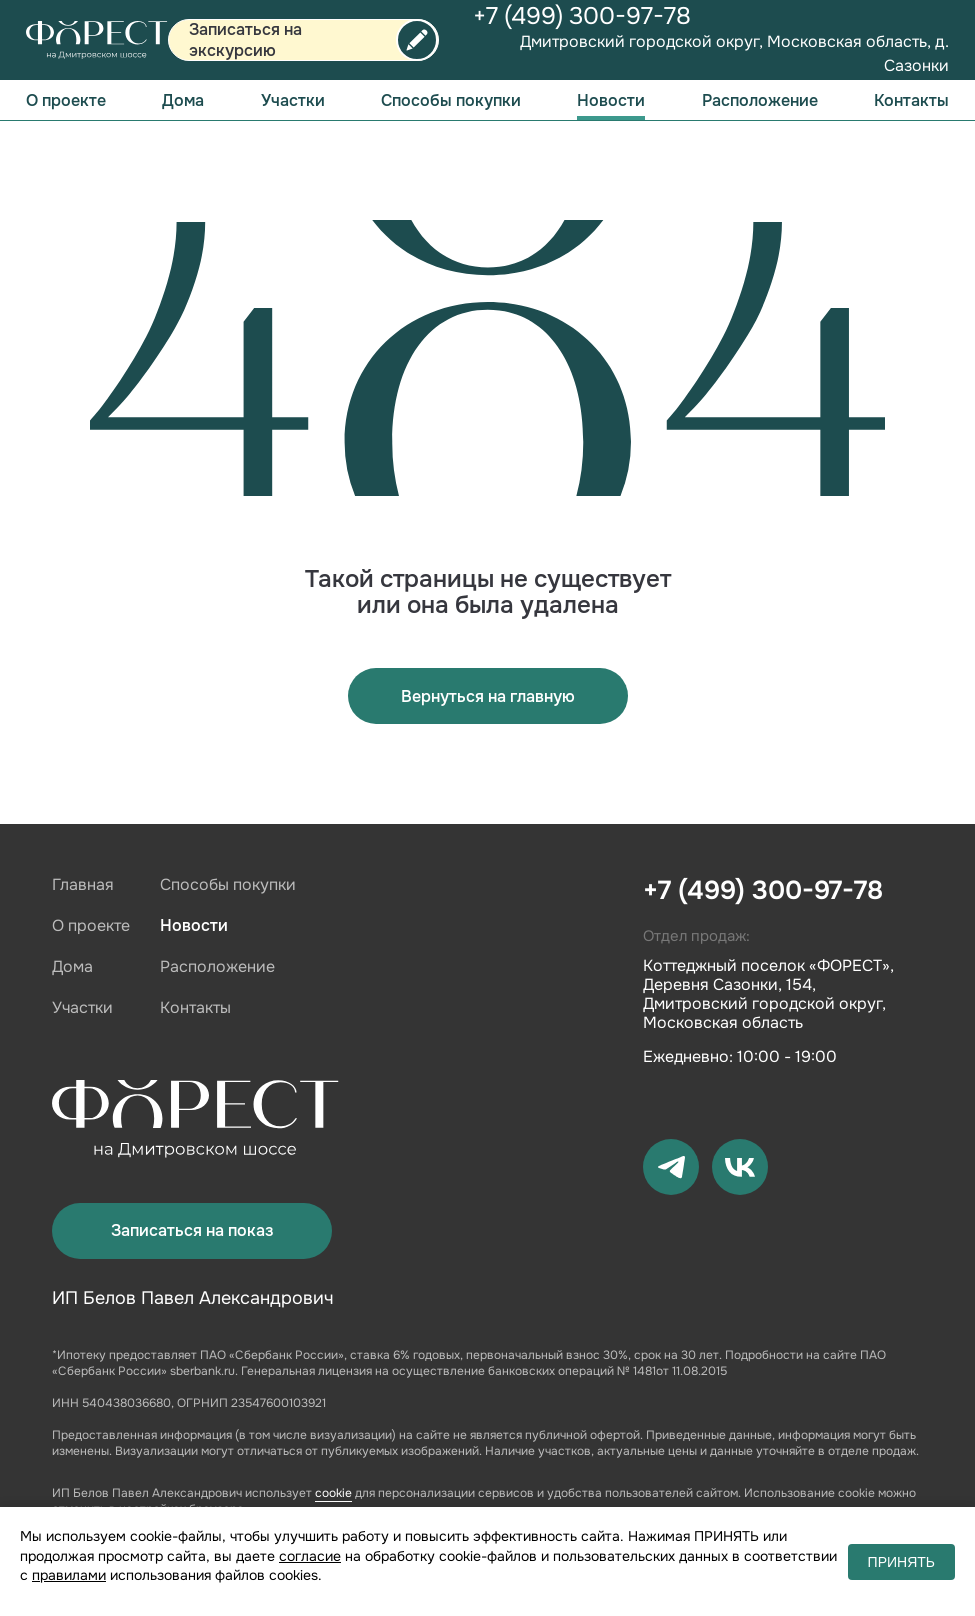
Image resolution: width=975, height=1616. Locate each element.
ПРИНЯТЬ (901, 1562)
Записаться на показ (192, 1230)
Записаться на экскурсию (245, 40)
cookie (333, 1493)
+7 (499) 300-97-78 (582, 16)
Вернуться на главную (488, 696)
